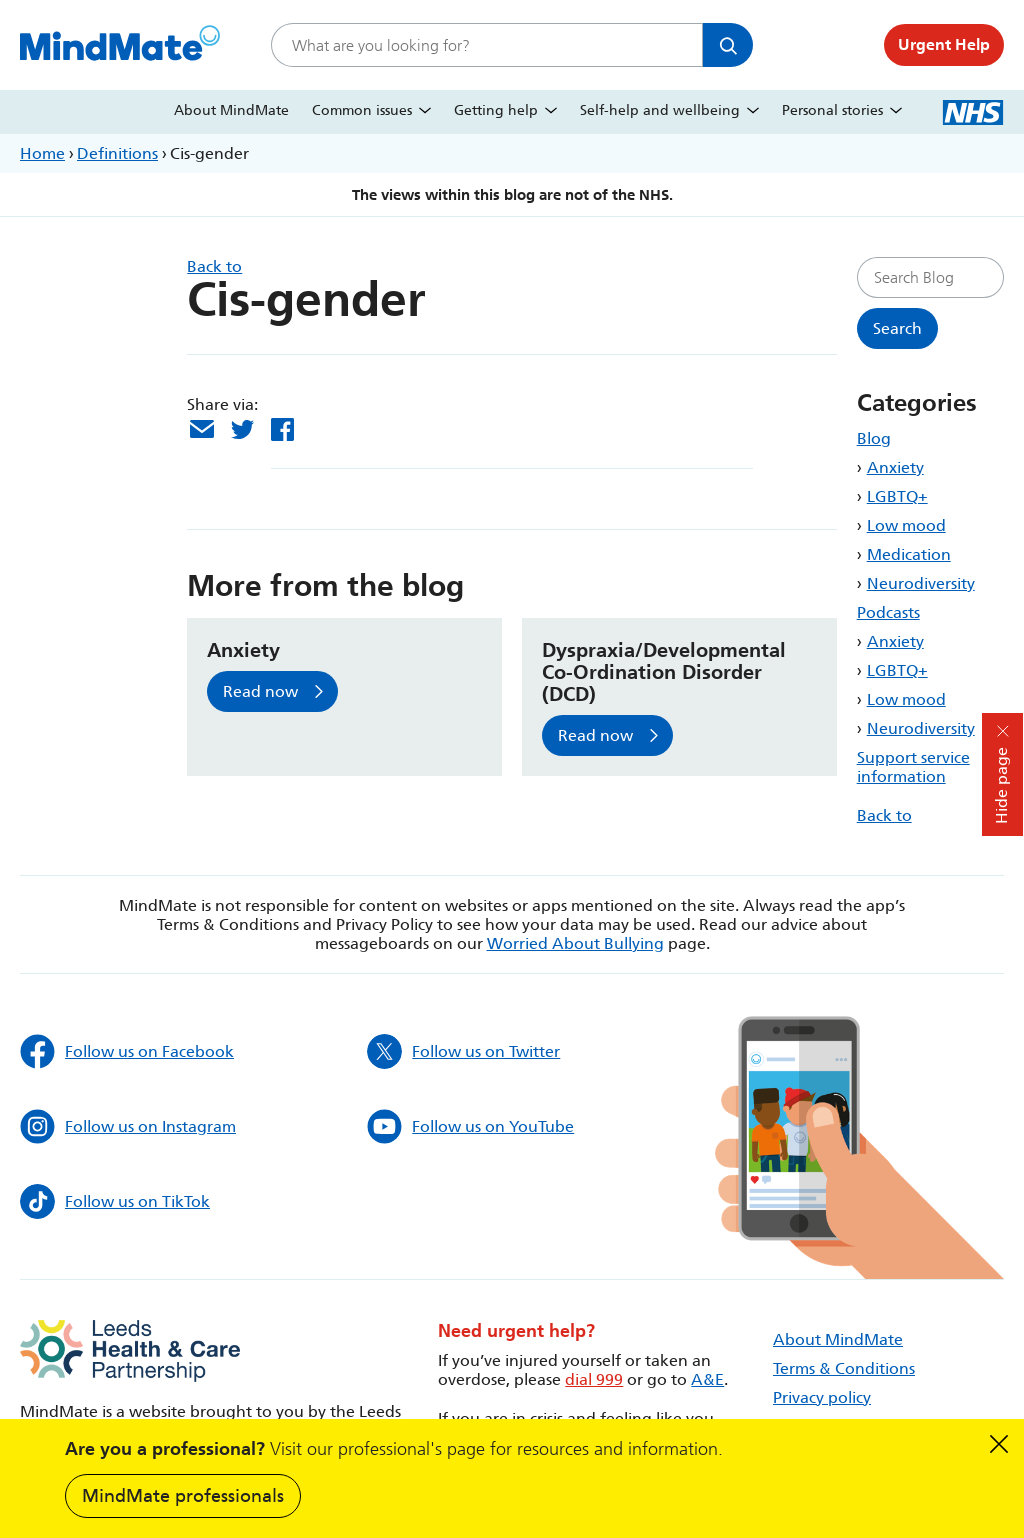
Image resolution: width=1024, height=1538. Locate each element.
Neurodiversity (921, 583)
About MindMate (231, 110)
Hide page (1001, 785)
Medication (909, 554)
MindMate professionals (183, 1496)
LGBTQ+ (897, 496)
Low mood (906, 525)
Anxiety (895, 467)
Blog (874, 438)
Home (42, 153)
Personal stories (832, 110)
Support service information (913, 767)
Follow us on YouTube (470, 1126)
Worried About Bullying (575, 943)
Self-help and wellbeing (660, 110)
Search (728, 45)
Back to (884, 815)
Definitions (117, 153)
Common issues (362, 110)
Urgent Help (944, 44)
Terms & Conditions (844, 1368)
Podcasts (888, 612)
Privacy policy (822, 1397)
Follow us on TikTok (115, 1201)
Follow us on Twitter (463, 1051)
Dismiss (999, 1444)
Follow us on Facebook (127, 1051)
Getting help (496, 110)
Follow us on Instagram (128, 1126)
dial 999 (594, 1379)
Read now (260, 691)
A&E (707, 1379)
